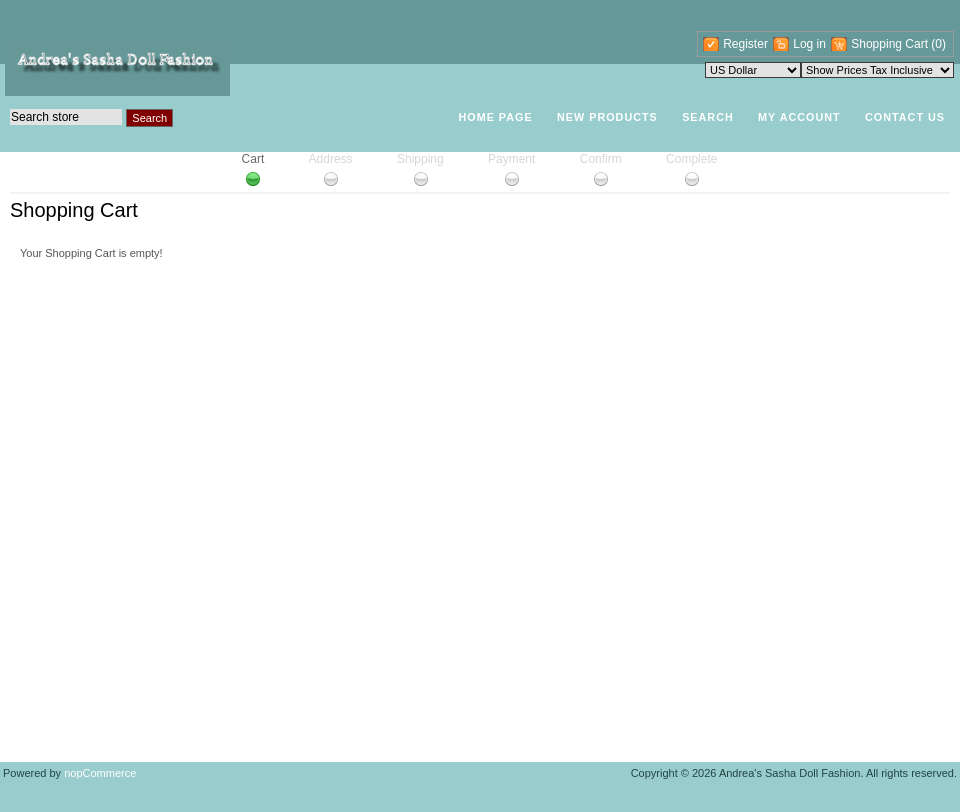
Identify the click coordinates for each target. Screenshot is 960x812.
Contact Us (905, 117)
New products (607, 117)
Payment (511, 159)
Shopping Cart (891, 44)
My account (799, 117)
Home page (495, 117)
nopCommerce (100, 773)
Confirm (601, 159)
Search (708, 117)
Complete (691, 159)
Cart (253, 159)
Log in (809, 44)
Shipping (420, 159)
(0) (938, 44)
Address (331, 159)
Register (745, 44)
